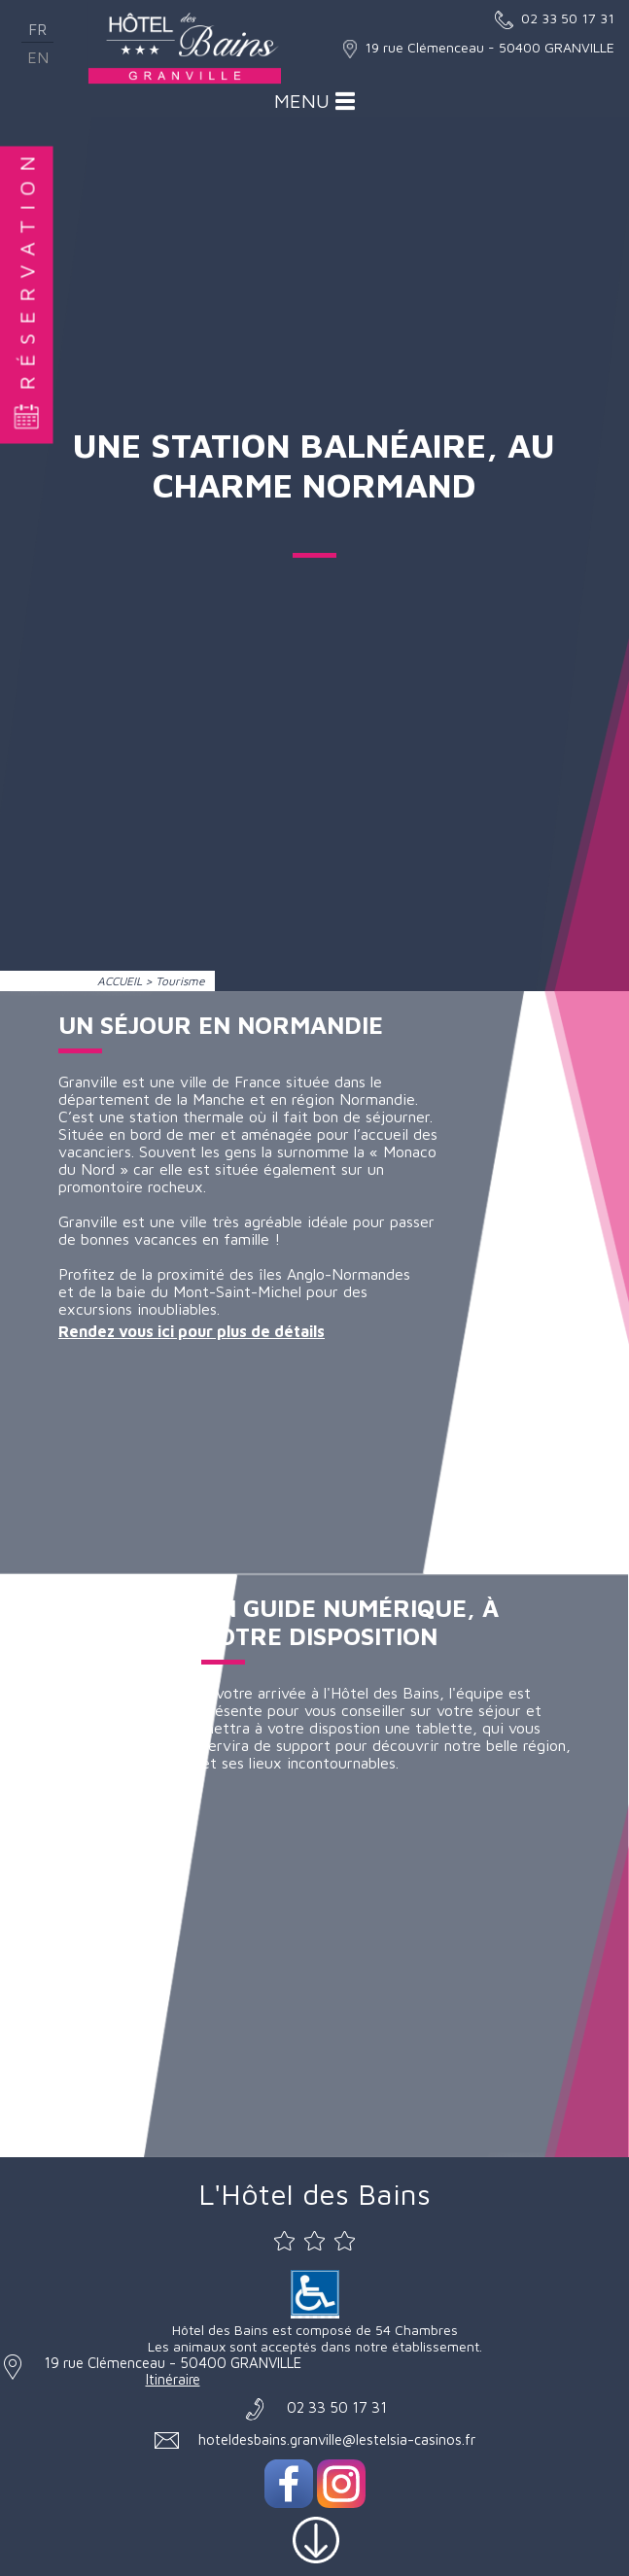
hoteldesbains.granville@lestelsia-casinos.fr (336, 2439)
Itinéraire (173, 2379)
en (38, 57)
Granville (88, 1221)
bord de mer (173, 1134)
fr (37, 29)
